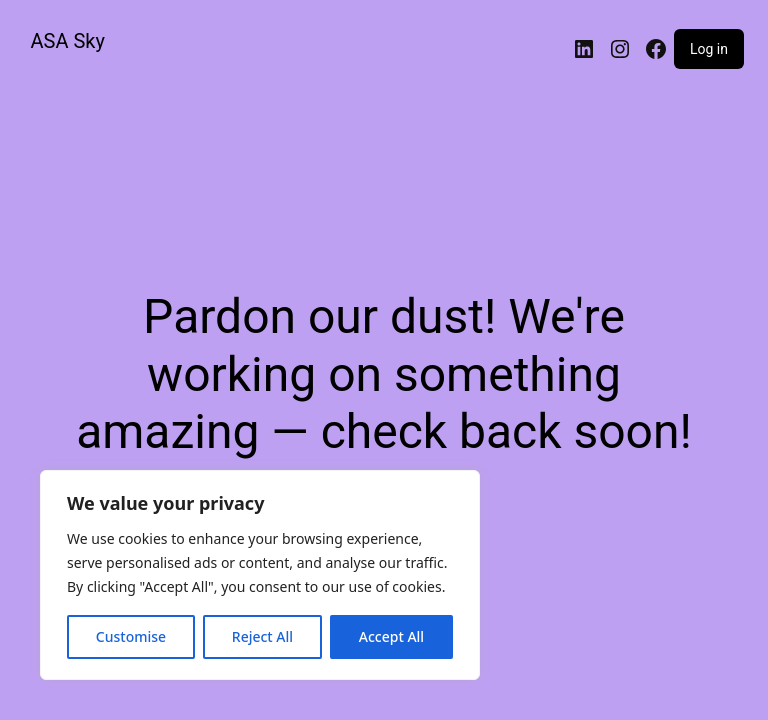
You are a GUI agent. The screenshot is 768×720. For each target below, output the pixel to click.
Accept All (391, 636)
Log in (709, 49)
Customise (131, 636)
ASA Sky (68, 41)
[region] (260, 575)
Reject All (262, 636)
